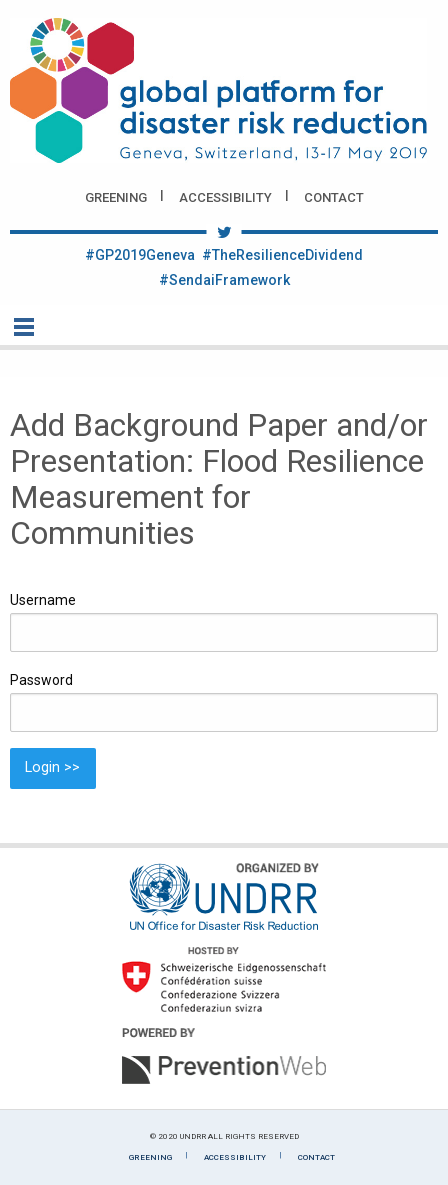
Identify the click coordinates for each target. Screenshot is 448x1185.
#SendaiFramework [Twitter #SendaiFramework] (224, 280)
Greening (116, 197)
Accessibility (225, 197)
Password (41, 680)
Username (43, 600)
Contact (334, 197)
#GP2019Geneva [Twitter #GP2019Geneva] (140, 255)
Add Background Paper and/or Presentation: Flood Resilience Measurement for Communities (219, 479)
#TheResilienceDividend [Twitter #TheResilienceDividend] (282, 255)
